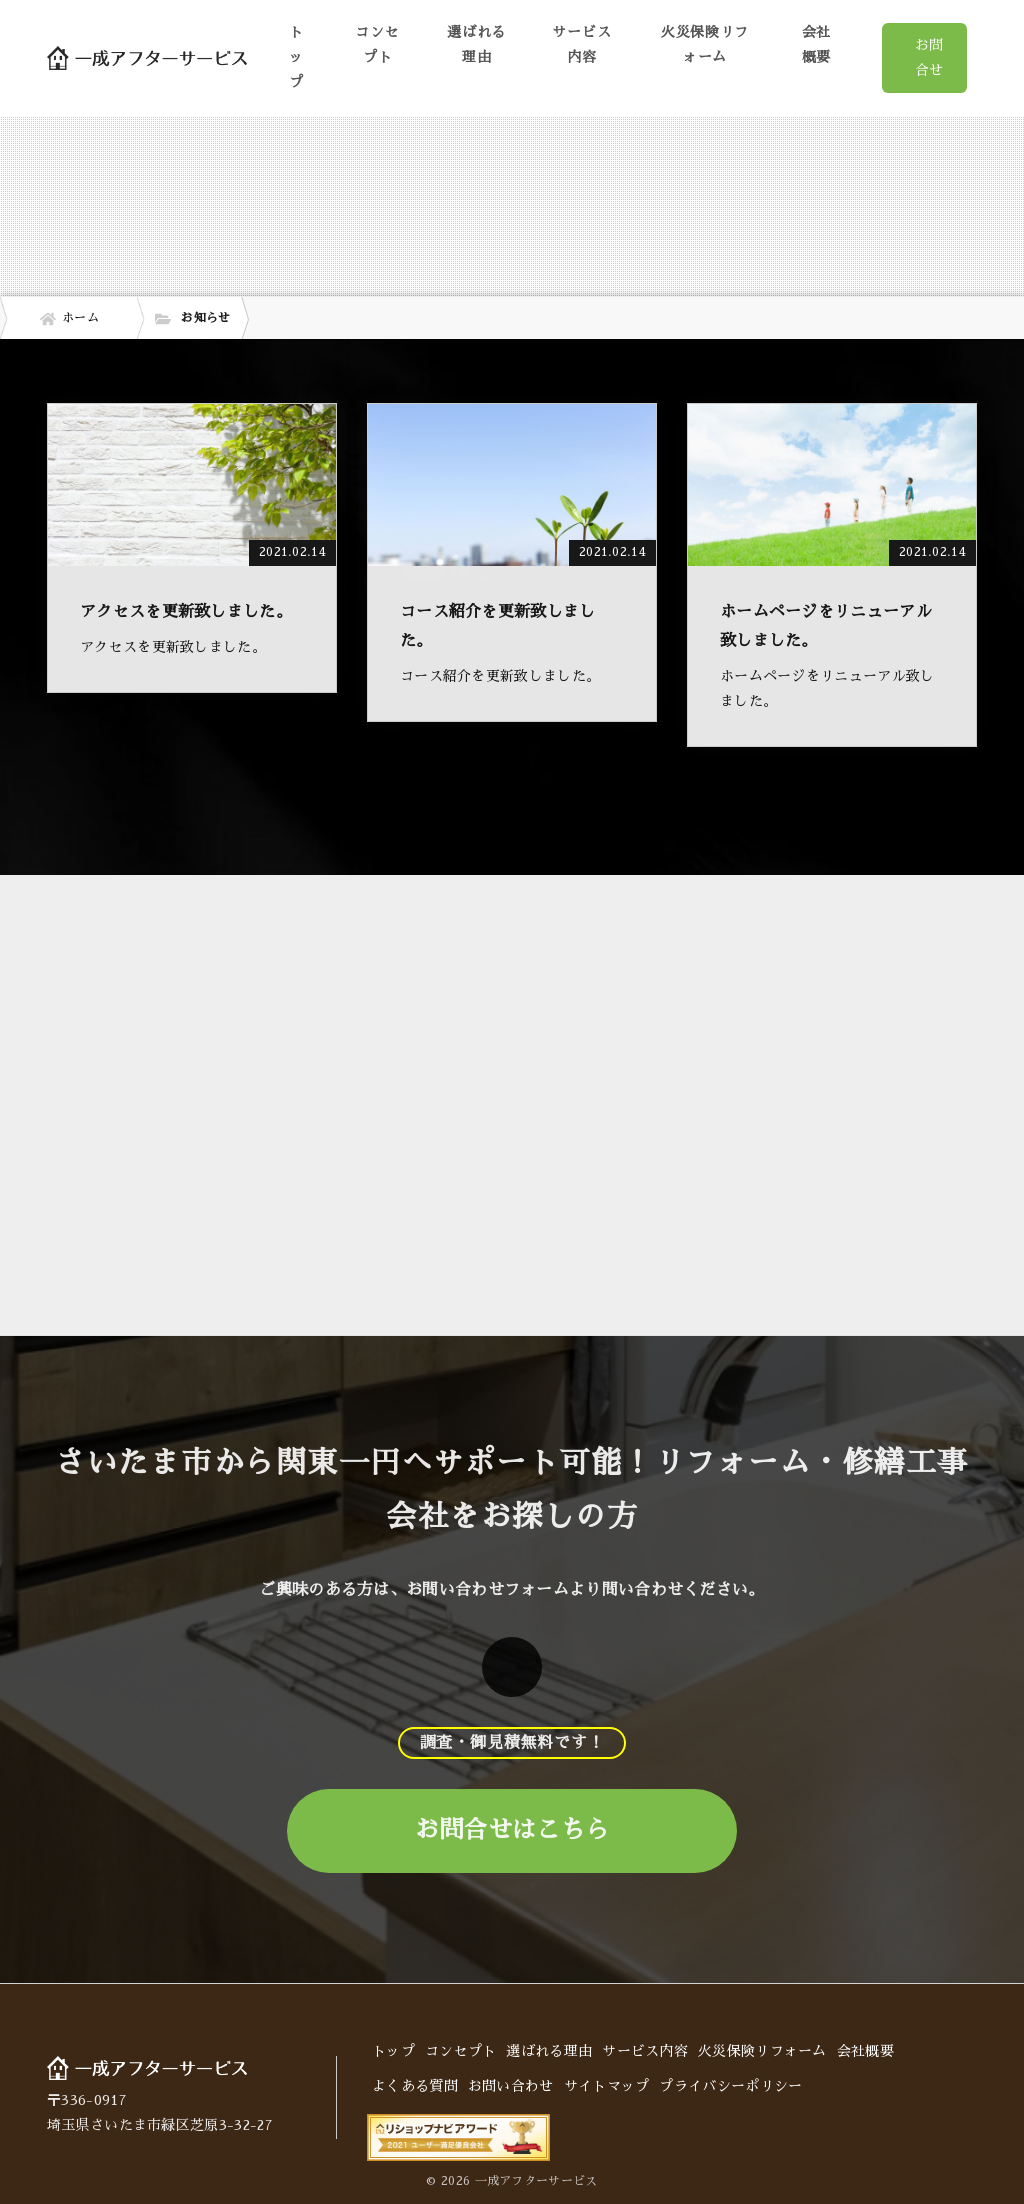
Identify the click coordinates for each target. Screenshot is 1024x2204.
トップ (296, 57)
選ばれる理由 (476, 44)
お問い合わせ (511, 2086)
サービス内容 (645, 2051)
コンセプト (377, 44)
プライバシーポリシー (730, 2086)
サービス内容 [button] (581, 44)
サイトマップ (607, 2086)
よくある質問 (415, 2086)
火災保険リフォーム (705, 44)
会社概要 (816, 44)
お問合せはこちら (512, 1830)
